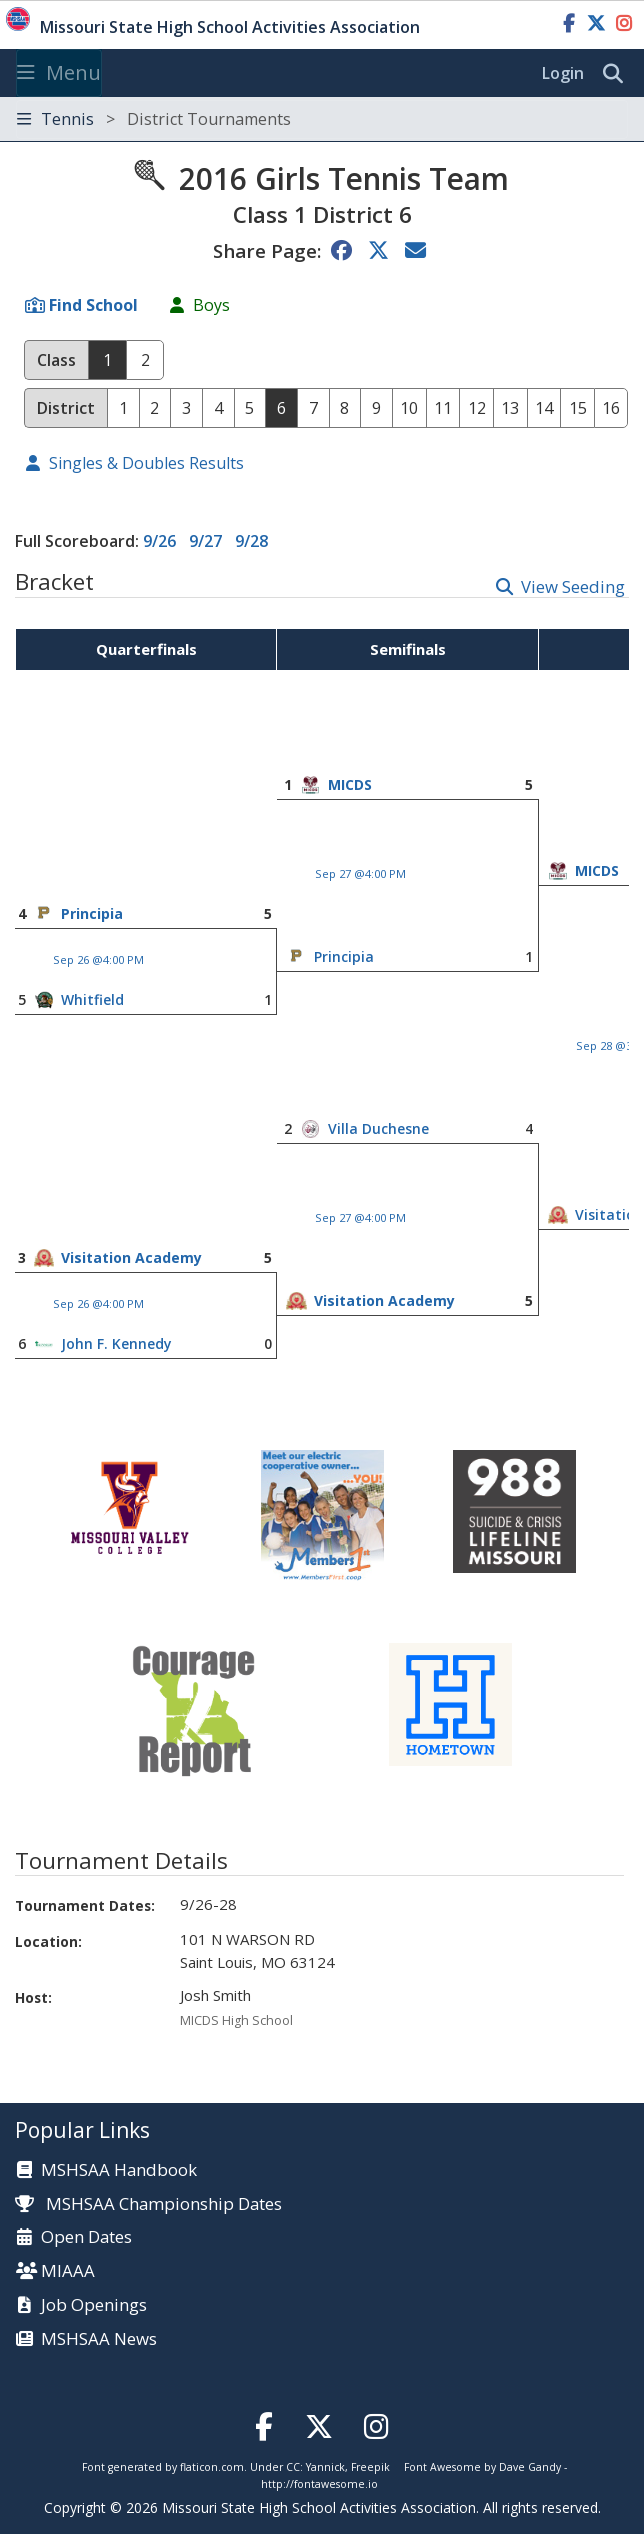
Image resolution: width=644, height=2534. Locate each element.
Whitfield (92, 999)
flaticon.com (212, 2467)
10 (409, 408)
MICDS (350, 784)
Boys (211, 305)
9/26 (159, 541)
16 (611, 408)
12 (477, 408)
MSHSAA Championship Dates (148, 2203)
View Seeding (573, 586)
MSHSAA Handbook (119, 2170)
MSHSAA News (99, 2339)
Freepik (370, 2467)
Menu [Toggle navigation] (59, 72)
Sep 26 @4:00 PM (98, 959)
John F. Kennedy (116, 1343)
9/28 (251, 541)
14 (544, 408)
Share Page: (267, 250)
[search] (618, 74)
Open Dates (86, 2237)
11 (443, 408)
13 (510, 408)
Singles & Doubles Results (146, 463)
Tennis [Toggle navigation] (154, 119)
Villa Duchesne (378, 1128)
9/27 (205, 541)
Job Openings (94, 2305)
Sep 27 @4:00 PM (360, 873)
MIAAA (68, 2271)
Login (563, 73)
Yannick (325, 2467)
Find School (93, 305)
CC (293, 2467)
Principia (92, 913)
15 (578, 408)
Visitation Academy (131, 1257)
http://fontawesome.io (319, 2484)
